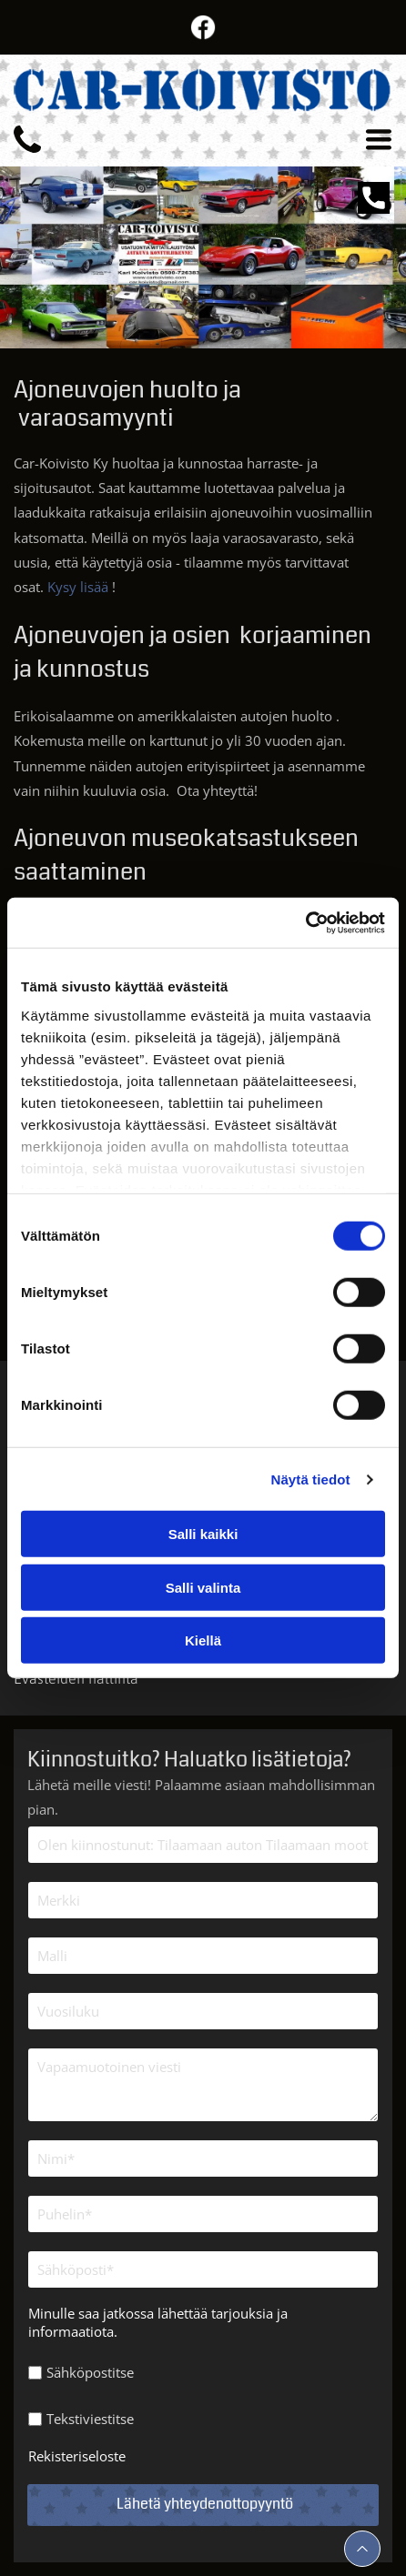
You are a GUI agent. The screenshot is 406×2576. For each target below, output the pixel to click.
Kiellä (203, 1640)
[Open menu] (378, 139)
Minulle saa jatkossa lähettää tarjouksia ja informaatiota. (158, 2322)
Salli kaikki (203, 1534)
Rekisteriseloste (77, 2456)
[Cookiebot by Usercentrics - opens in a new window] (305, 923)
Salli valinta (203, 1587)
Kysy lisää (77, 587)
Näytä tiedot (310, 1479)
